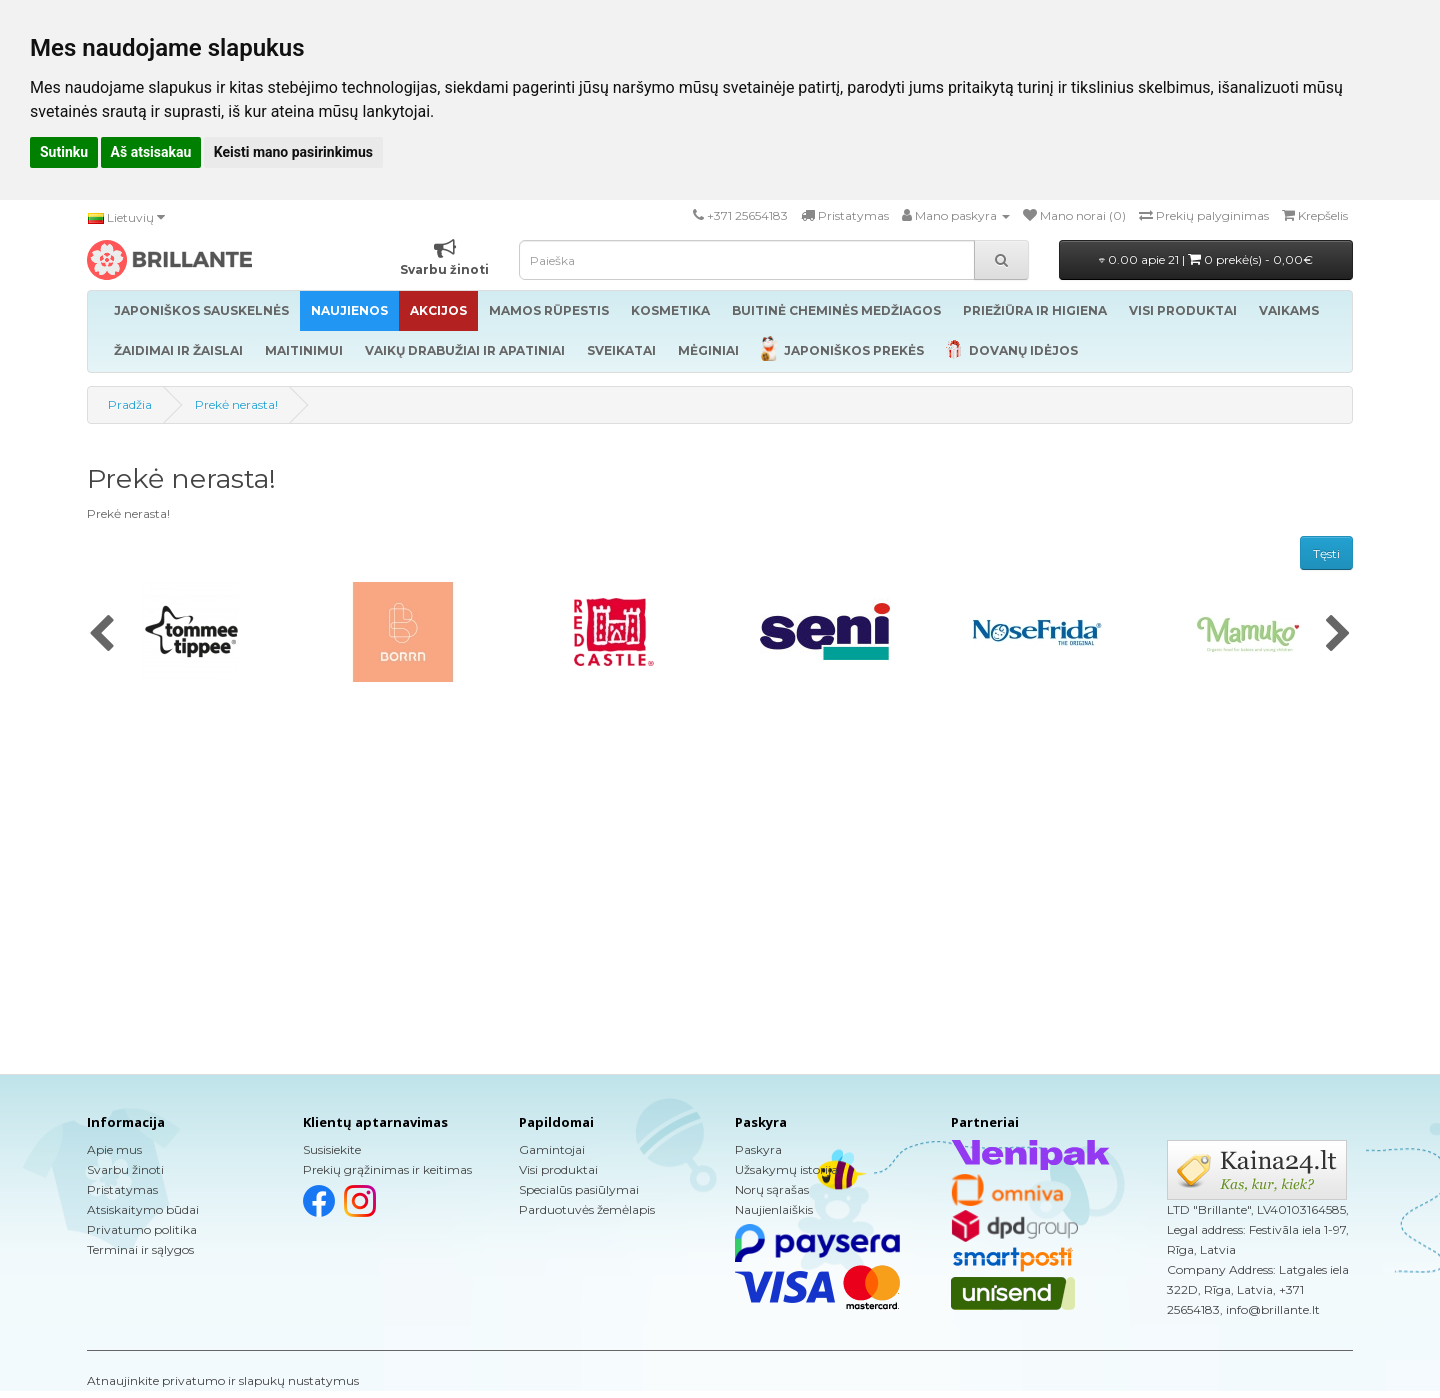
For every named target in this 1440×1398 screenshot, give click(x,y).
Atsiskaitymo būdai (143, 1209)
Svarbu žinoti (125, 1169)
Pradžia (130, 404)
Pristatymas (122, 1189)
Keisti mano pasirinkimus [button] (293, 152)
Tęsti (1326, 553)
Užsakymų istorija (786, 1169)
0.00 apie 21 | (1206, 259)
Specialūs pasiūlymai (579, 1189)
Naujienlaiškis (774, 1209)
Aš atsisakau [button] (151, 152)
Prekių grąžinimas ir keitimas (387, 1169)
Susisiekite (332, 1149)
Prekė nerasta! (236, 404)
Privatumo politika (142, 1229)
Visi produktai (558, 1169)
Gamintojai (552, 1149)
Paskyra (758, 1149)
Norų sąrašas (772, 1189)
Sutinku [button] (64, 152)
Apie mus (114, 1149)
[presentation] (101, 635)
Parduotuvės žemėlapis (587, 1209)
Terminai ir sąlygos (140, 1249)
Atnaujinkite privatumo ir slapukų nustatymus (223, 1380)
